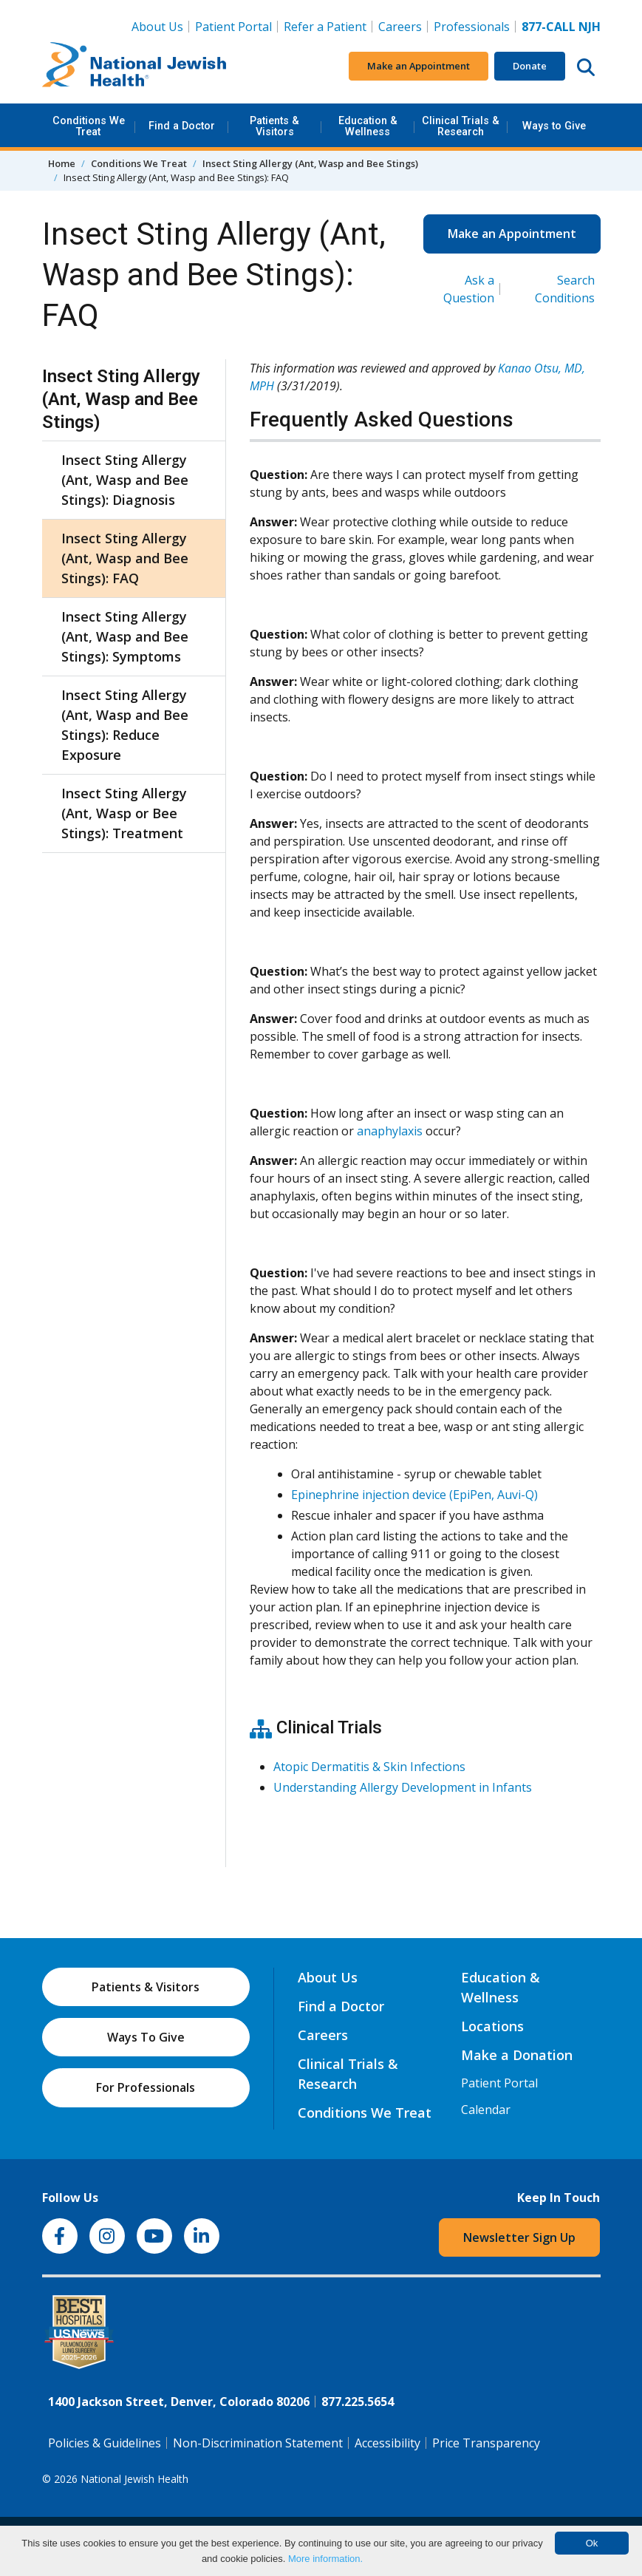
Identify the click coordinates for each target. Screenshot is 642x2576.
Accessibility (387, 2443)
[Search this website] (586, 66)
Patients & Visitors (274, 126)
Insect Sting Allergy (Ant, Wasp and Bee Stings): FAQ (124, 558)
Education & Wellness (367, 126)
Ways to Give (554, 126)
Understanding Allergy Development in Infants (402, 1787)
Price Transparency (486, 2443)
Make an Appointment (418, 65)
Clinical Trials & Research (460, 126)
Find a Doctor (181, 126)
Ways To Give (146, 2037)
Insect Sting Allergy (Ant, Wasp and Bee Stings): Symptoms (124, 636)
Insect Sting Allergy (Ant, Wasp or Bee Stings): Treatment (124, 813)
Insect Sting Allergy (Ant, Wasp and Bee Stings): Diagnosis (124, 480)
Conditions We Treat (88, 126)
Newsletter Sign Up (519, 2237)
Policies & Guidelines (104, 2443)
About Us (157, 26)
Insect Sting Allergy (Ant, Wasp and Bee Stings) (310, 163)
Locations (492, 2026)
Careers (403, 26)
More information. (325, 2558)
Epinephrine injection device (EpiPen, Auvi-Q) (414, 1494)
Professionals (472, 26)
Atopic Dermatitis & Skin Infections (369, 1766)
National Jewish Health (134, 2479)
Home (61, 163)
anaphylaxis (390, 1131)
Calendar (485, 2109)
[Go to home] (134, 66)
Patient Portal (233, 26)
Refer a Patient (325, 26)
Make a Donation (517, 2055)
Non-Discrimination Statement (258, 2443)
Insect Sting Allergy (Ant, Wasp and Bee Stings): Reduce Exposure (124, 725)
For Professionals (145, 2087)
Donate (530, 65)
